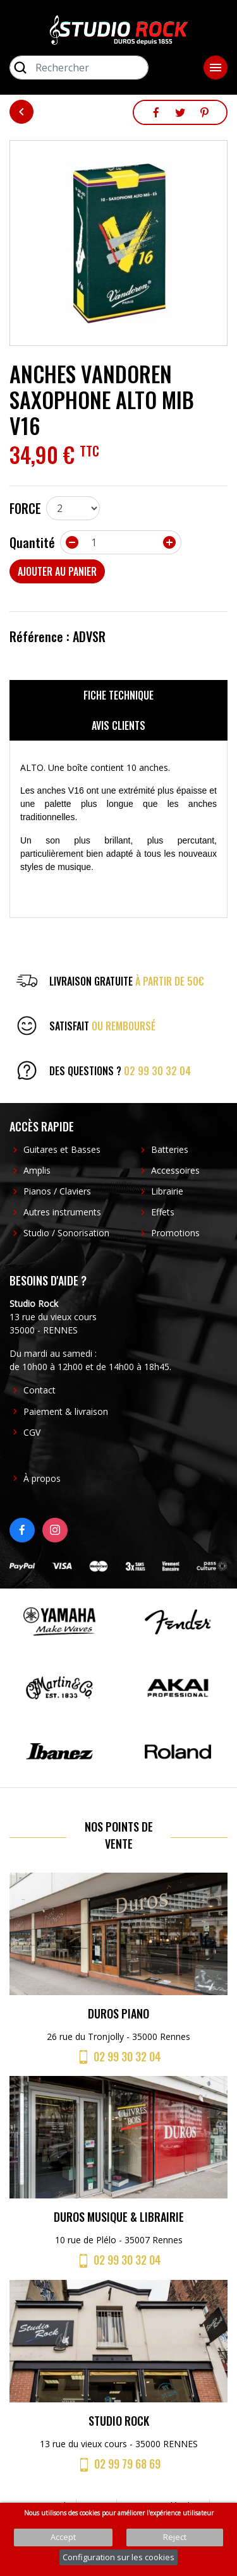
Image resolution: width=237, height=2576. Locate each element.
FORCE (25, 508)
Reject (174, 2537)
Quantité (32, 542)
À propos (42, 1478)
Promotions (175, 1233)
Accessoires (175, 1170)
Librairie (167, 1191)
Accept (63, 2537)
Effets (162, 1212)
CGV (31, 1432)
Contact (39, 1390)
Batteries (169, 1149)
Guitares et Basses (61, 1149)
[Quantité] (121, 542)
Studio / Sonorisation (66, 1233)
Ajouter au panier (57, 571)
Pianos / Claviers (57, 1191)
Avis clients (118, 725)
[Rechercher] (79, 68)
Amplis (37, 1170)
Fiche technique (118, 695)
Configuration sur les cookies (118, 2557)
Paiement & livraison (65, 1411)
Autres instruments (62, 1212)
